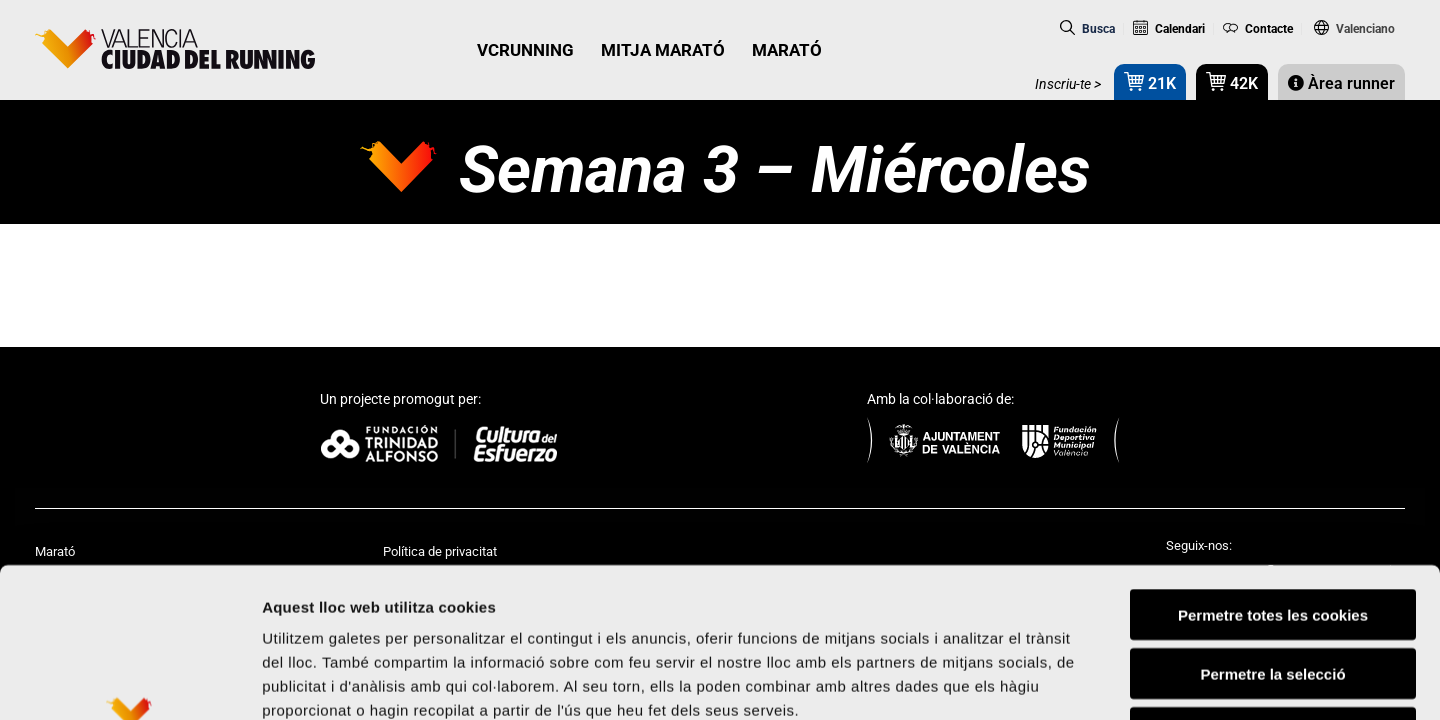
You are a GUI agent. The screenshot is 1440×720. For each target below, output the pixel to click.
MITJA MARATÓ (663, 50)
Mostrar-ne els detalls (1151, 680)
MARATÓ (787, 50)
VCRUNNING (525, 50)
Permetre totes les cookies (1273, 474)
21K (1150, 81)
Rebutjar (1273, 592)
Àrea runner (1341, 83)
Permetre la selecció (1272, 533)
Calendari (1169, 29)
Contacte (1258, 29)
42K (1232, 81)
